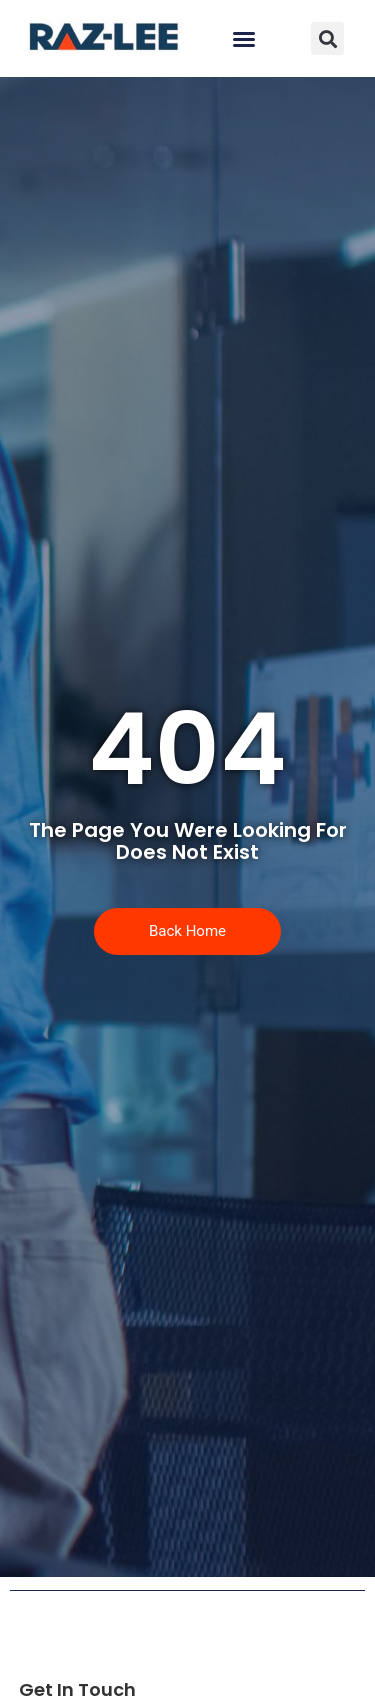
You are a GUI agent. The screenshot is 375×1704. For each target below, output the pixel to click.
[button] (244, 39)
